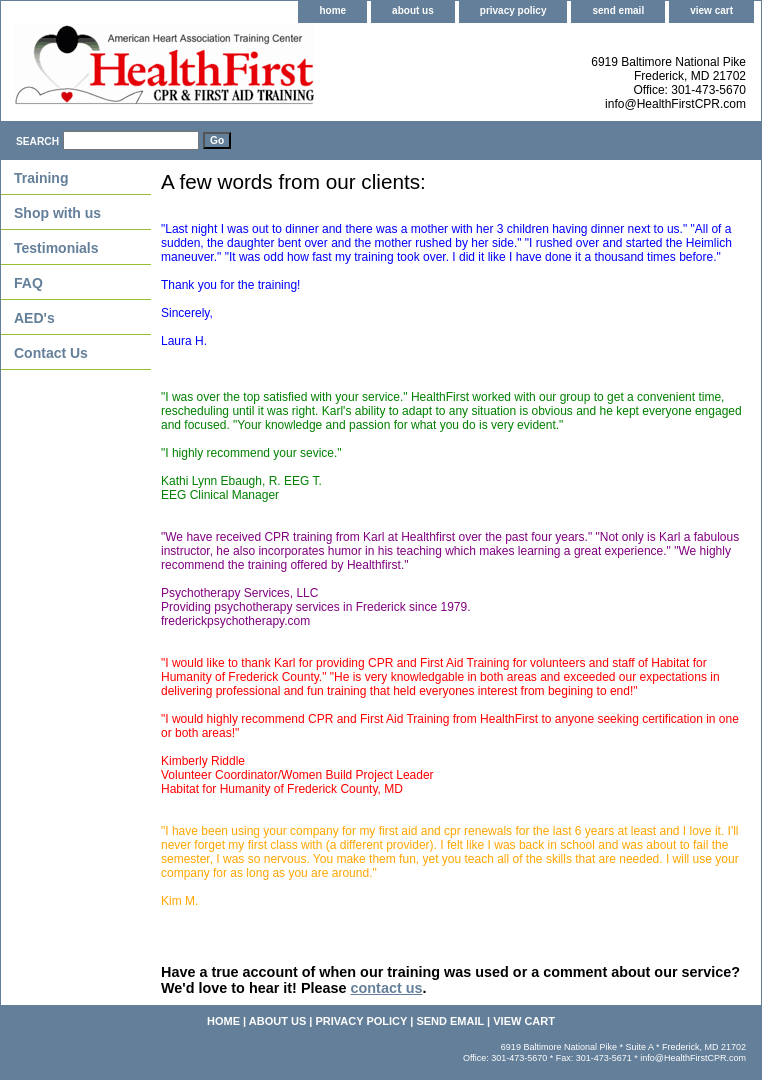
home (332, 10)
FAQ (28, 283)
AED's (34, 318)
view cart (711, 10)
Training (41, 178)
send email (618, 10)
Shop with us (57, 213)
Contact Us (51, 353)
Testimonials (56, 248)
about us (413, 10)
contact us (387, 988)
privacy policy (513, 10)
